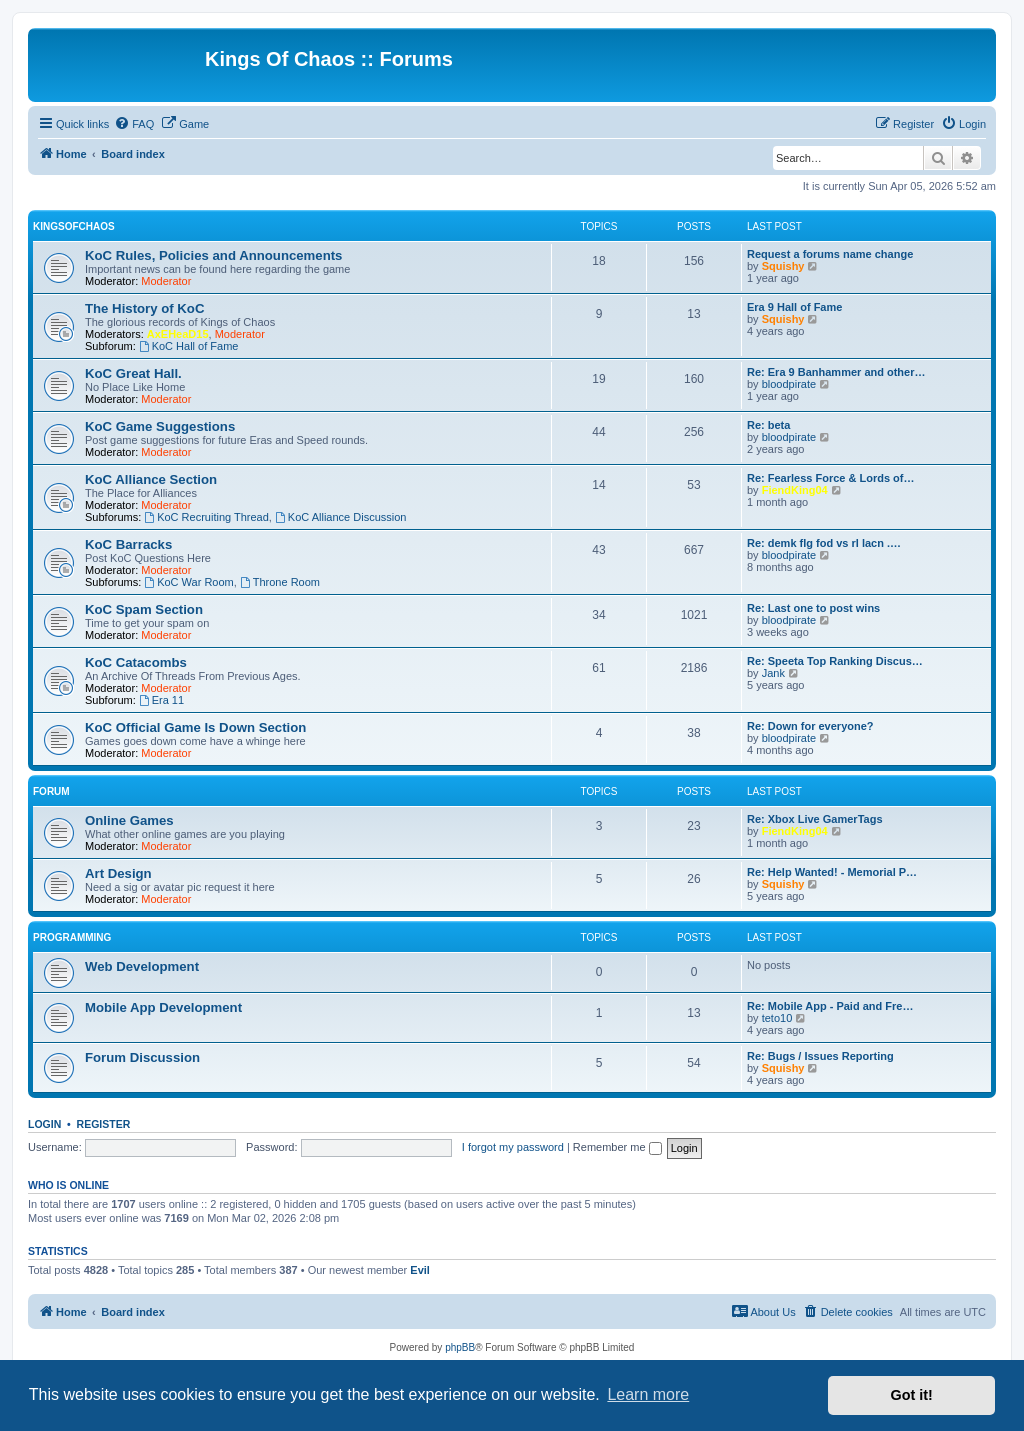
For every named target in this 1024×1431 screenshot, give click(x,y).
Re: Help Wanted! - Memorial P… (832, 872)
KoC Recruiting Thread (206, 517)
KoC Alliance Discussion (340, 517)
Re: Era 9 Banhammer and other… (836, 372)
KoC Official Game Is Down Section (195, 727)
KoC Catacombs (136, 662)
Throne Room (280, 582)
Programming (72, 937)
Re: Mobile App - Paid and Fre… (830, 1006)
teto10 (777, 1018)
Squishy (783, 266)
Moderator (166, 281)
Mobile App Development (163, 1007)
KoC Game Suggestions (160, 426)
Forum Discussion (142, 1057)
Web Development (142, 966)
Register (104, 1124)
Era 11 (161, 700)
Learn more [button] (648, 1394)
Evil (420, 1270)
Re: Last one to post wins (813, 608)
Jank (773, 673)
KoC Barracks (128, 544)
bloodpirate (789, 384)
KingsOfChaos (74, 226)
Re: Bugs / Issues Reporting (820, 1056)
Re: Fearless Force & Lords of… (831, 478)
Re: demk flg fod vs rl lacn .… (824, 543)
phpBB (460, 1347)
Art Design (118, 873)
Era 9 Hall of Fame (794, 307)
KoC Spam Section (144, 609)
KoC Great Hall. (133, 373)
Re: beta (768, 425)
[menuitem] (134, 124)
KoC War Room (188, 582)
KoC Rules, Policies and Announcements (213, 255)
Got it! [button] (912, 1395)
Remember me (617, 1147)
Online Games (129, 820)
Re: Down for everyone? (810, 726)
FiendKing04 (795, 490)
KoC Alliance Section (151, 479)
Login (44, 1124)
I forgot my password (513, 1147)
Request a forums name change (830, 254)
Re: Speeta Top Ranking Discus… (835, 661)
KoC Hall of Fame (189, 346)
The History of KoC (144, 308)
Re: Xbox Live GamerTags (815, 819)
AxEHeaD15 (178, 334)
